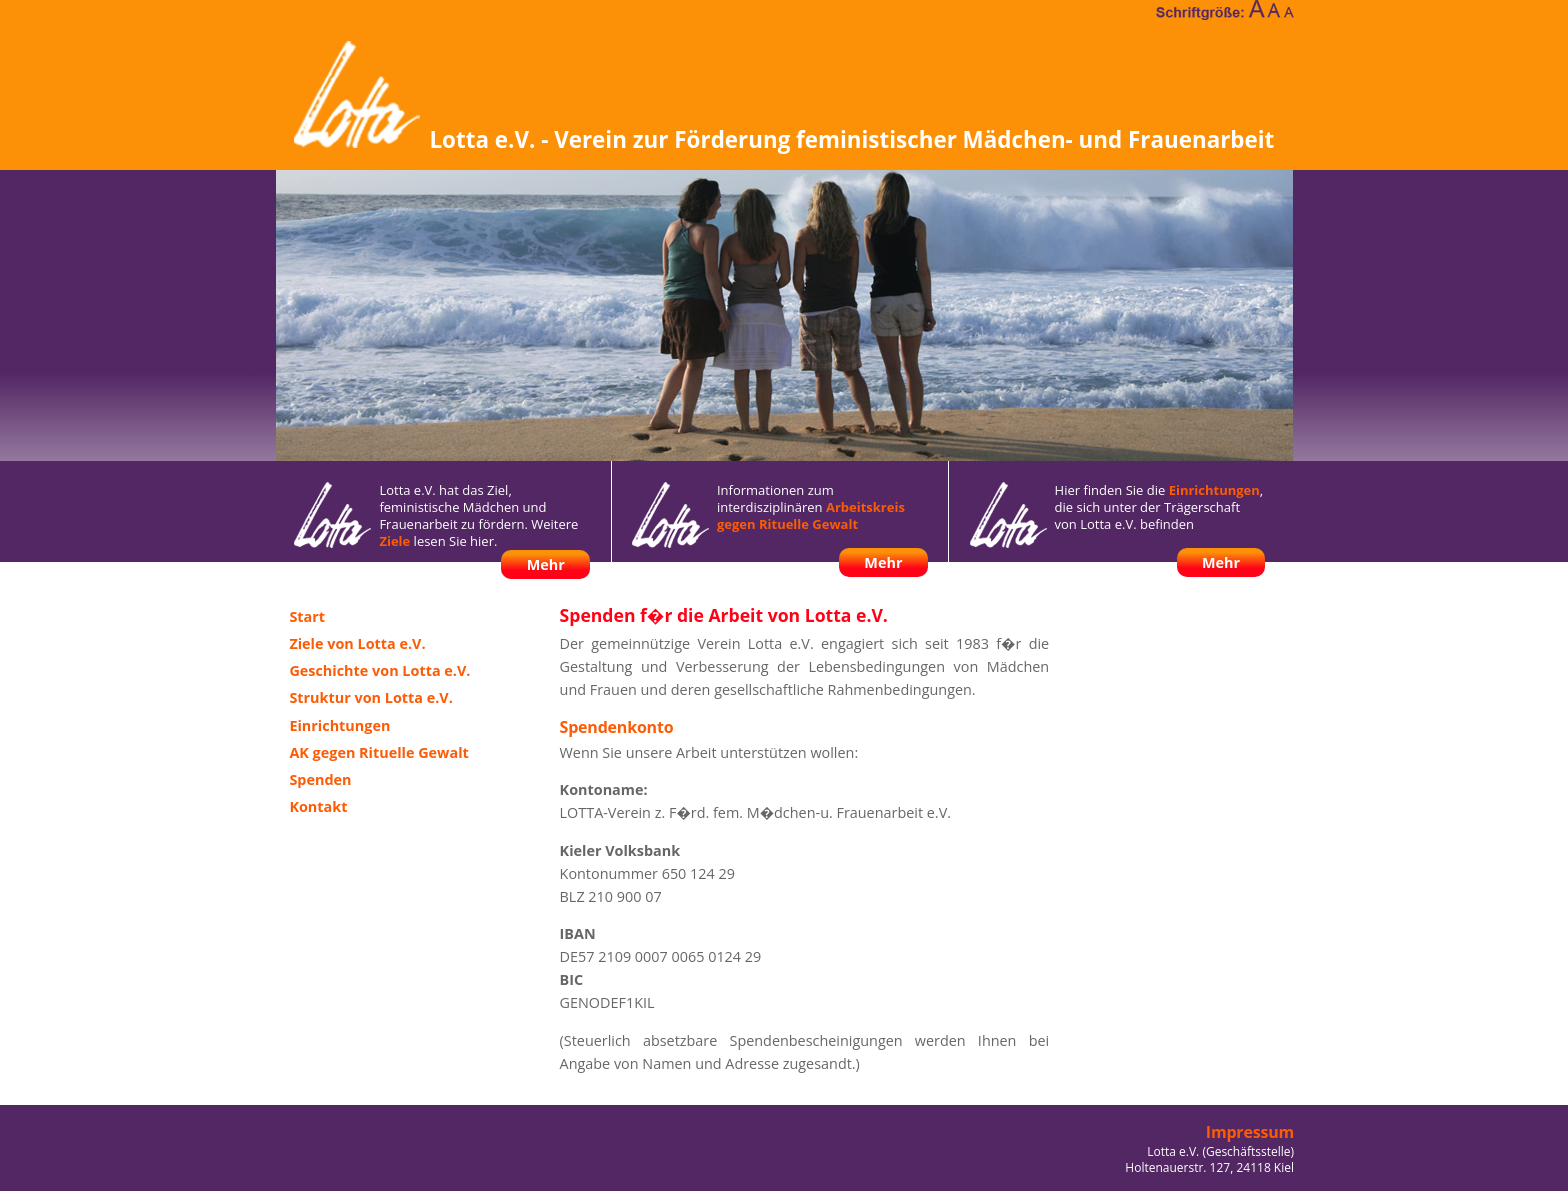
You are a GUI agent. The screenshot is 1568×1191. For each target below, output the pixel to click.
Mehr (546, 564)
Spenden (320, 779)
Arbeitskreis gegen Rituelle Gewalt (811, 515)
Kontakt (318, 806)
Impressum (1250, 1132)
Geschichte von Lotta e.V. (379, 670)
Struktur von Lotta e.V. (370, 697)
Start (307, 616)
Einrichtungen (1214, 490)
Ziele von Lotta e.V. (357, 643)
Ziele (394, 541)
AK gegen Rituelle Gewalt (378, 752)
